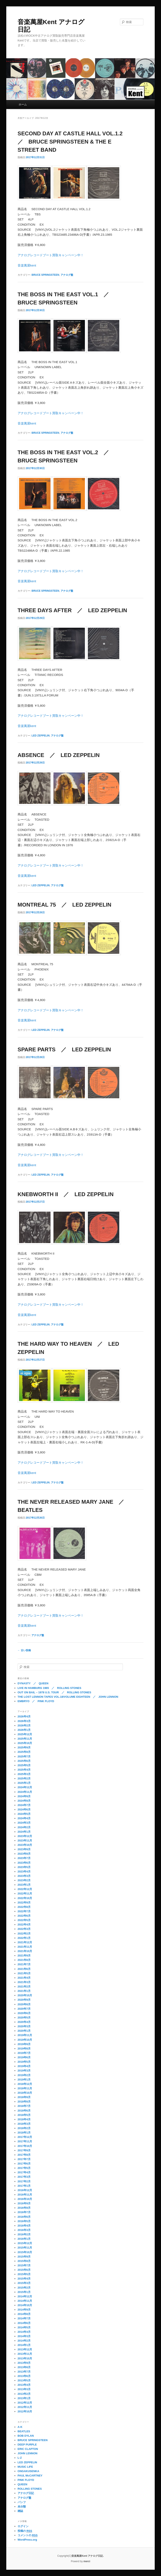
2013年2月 (24, 2393)
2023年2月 (24, 1880)
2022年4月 (24, 1924)
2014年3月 (24, 2336)
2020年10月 (25, 1995)
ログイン (23, 2526)
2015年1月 (24, 2292)
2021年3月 (24, 1982)
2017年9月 (24, 2150)
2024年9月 (24, 1796)
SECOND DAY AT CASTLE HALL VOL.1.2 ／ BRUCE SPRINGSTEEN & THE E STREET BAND (73, 141)
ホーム (23, 104)
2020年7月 (24, 2008)
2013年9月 (24, 2362)
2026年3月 (24, 1721)
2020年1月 (24, 2030)
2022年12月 (25, 1889)
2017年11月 (25, 2141)
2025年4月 (24, 1769)
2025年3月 (24, 1774)
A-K (20, 2427)
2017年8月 (24, 2154)
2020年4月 (24, 2022)
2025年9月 (24, 1747)
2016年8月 (24, 2207)
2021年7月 (24, 1964)
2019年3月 (24, 2070)
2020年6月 (24, 2013)
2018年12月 (25, 2084)
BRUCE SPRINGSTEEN (45, 274)
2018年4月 (24, 2119)
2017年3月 (24, 2176)
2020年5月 (24, 2017)
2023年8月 (24, 1853)
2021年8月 (24, 1959)
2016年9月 (24, 2203)
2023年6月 (24, 1862)
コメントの (28, 2535)
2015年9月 (24, 2256)
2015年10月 (25, 2252)
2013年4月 (24, 2384)
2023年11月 (25, 1840)
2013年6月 (24, 2376)
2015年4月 (24, 2278)
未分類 (22, 2506)
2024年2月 (24, 1827)
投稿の (25, 2531)
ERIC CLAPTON (28, 2448)
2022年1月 (24, 1937)
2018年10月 (25, 2092)
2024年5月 (24, 1813)
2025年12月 (25, 1734)
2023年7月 (24, 1858)
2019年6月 (24, 2057)
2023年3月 (24, 1875)
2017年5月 (24, 2168)
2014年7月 (24, 2318)
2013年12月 (25, 2349)
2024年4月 (24, 1818)
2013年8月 (24, 2367)
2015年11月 (25, 2247)
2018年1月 (24, 2132)
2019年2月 (24, 2075)
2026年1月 (24, 1729)
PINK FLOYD (26, 2480)
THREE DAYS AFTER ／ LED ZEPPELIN (72, 610)
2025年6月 (24, 1760)
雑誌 (20, 2511)
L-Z (20, 2457)
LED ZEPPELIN (40, 735)
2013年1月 (24, 2398)
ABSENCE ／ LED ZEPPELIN (59, 755)
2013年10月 (25, 2358)
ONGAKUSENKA (28, 2471)
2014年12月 (25, 2296)
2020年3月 (24, 2026)
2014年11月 (25, 2300)
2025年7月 (24, 1756)
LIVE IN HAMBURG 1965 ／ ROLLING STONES (49, 1688)
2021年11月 (25, 1946)
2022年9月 (24, 1902)
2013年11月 (25, 2353)
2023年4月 (24, 1871)
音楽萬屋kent (27, 265)
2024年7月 (24, 1805)
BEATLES (24, 2431)
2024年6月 (24, 1809)
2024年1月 (24, 1831)
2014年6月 (24, 2323)
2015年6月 (24, 2269)
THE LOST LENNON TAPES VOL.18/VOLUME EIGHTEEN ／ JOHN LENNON (68, 1696)
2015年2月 (24, 2287)
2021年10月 (25, 1951)
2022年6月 (24, 1915)
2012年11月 (25, 2407)
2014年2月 (24, 2340)
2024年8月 (24, 1800)
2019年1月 (24, 2079)
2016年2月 (24, 2234)
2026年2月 (24, 1725)
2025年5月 (24, 1765)
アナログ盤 (67, 274)
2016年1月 (24, 2238)
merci (86, 2561)
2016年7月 (24, 2212)
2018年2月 (24, 2128)
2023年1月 (24, 1884)
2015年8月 (24, 2261)
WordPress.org (27, 2539)
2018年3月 (24, 2123)
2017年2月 (24, 2181)
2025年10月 (25, 1743)
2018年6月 (24, 2110)
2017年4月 (24, 2172)
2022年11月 (25, 1893)
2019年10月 (25, 2039)
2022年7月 (24, 1911)
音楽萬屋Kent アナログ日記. (87, 2555)
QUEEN (22, 2484)
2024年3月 (24, 1822)
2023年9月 (24, 1849)
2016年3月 (24, 2230)
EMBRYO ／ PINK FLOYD (36, 1701)
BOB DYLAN (26, 2435)
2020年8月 (24, 2004)
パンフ (22, 2502)
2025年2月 (24, 1778)
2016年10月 (25, 2199)
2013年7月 (24, 2371)
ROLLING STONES (30, 2488)
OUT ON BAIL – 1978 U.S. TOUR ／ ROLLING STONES (54, 1692)
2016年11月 (25, 2194)
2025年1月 (24, 1782)
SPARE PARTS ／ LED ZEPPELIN (64, 1049)
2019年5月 (24, 2061)
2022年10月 (25, 1898)
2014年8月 (24, 2314)
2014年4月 (24, 2331)
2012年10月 (25, 2411)
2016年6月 (24, 2216)
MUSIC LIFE (25, 2466)
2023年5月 (24, 1867)
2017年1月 (24, 2185)
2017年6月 (24, 2163)
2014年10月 (25, 2305)
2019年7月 (24, 2053)
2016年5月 (24, 2221)
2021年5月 (24, 1973)
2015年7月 (24, 2265)
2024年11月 (25, 1791)
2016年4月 (24, 2225)
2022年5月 (24, 1920)
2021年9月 (24, 1955)
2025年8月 (24, 1751)
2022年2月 (24, 1933)
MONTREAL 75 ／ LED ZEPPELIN (64, 905)
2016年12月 (25, 2190)
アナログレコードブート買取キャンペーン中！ (51, 255)
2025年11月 (25, 1738)
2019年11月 (25, 2035)
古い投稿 (24, 1650)
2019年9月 (24, 2044)
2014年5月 (24, 2327)
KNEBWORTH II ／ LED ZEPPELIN (66, 1194)
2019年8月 (24, 2048)
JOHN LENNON (28, 2453)
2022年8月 (24, 1906)
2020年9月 (24, 1999)
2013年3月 (24, 2389)
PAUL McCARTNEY (30, 2475)
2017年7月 (24, 2159)
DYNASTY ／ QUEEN (33, 1683)
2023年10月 (25, 1844)
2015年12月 (25, 2243)
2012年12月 (25, 2402)
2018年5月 (24, 2115)
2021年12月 (25, 1942)
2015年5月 (24, 2274)
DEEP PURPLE (27, 2444)
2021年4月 (24, 1977)
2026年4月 (24, 1716)
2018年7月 (24, 2106)
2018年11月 (25, 2088)
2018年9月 (24, 2097)
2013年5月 (24, 2380)
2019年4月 (24, 2066)
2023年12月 (25, 1836)
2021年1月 (24, 1990)
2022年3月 (24, 1928)
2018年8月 (24, 2101)
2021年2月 (24, 1986)
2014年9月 (24, 2309)
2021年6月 (24, 1968)
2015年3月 (24, 2283)
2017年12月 (25, 2137)
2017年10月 (25, 2146)
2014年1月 (24, 2345)
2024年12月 (25, 1787)
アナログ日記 (26, 2493)
